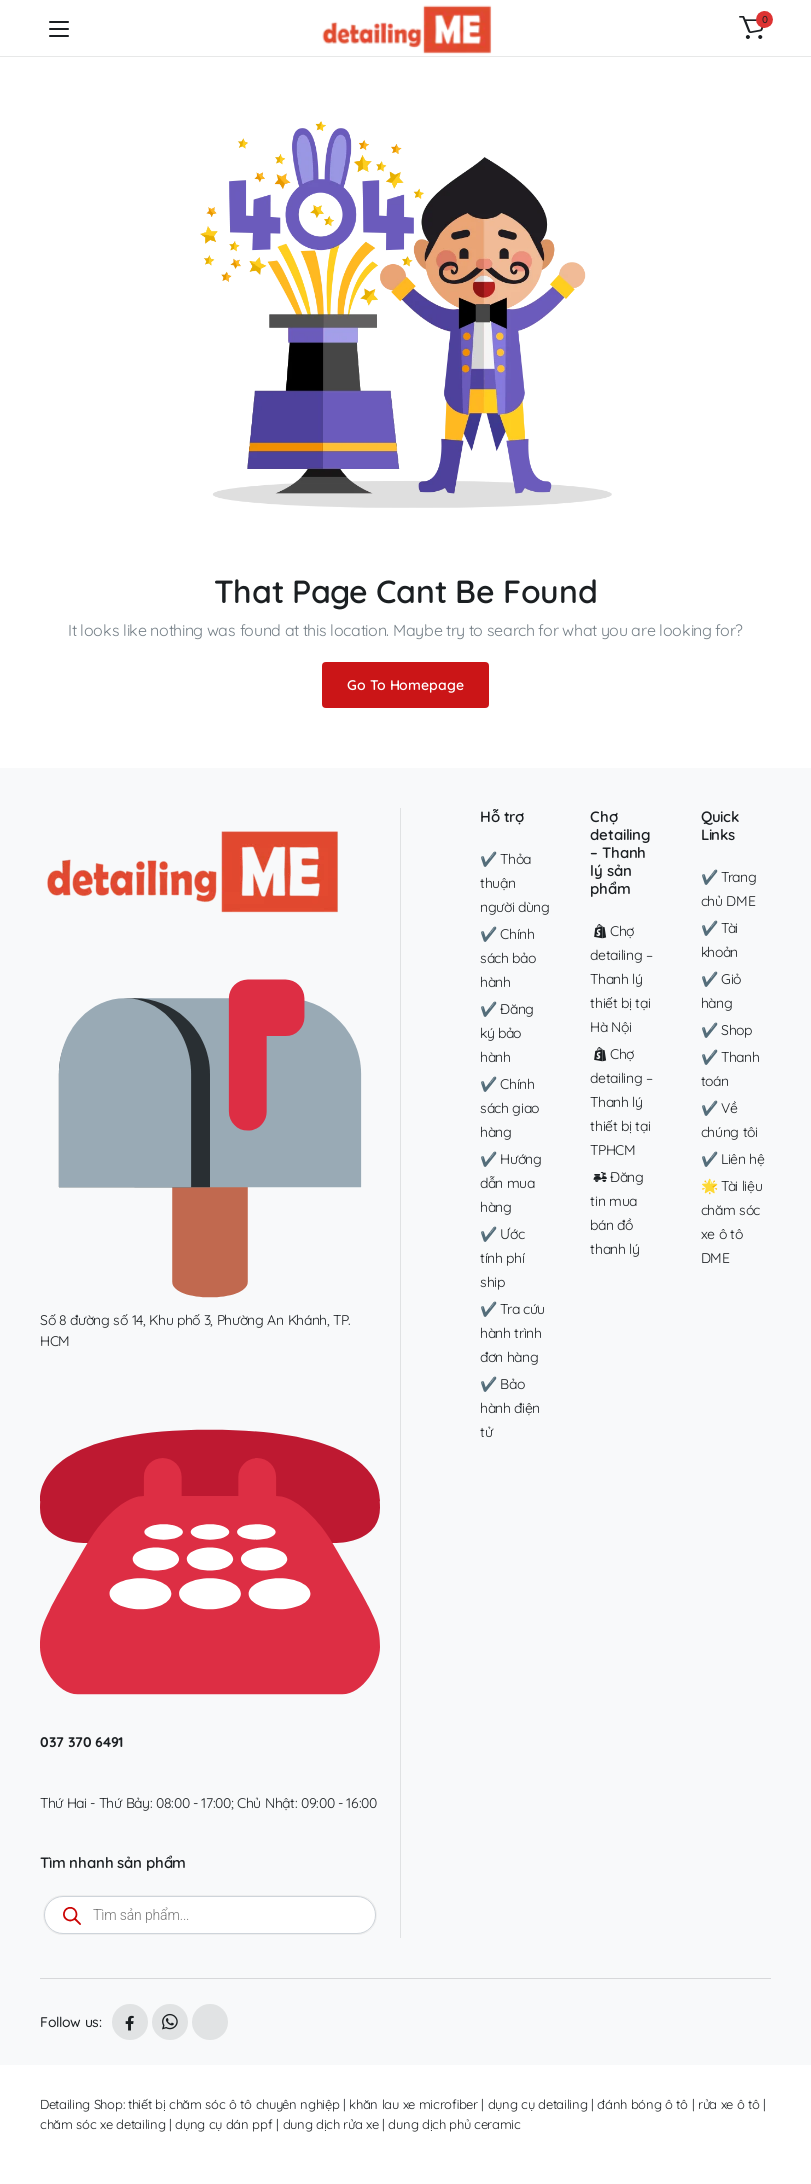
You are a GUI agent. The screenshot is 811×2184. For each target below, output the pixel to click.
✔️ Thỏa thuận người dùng (515, 883)
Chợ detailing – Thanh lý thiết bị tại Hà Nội (621, 979)
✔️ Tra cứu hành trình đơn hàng (512, 1333)
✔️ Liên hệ (733, 1159)
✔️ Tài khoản (719, 940)
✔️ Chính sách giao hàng (509, 1108)
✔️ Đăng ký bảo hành (507, 1033)
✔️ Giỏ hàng (721, 991)
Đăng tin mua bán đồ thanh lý (616, 1213)
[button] (752, 28)
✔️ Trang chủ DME (729, 889)
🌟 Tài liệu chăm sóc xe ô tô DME (732, 1222)
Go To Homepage (405, 685)
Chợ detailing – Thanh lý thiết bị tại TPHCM (621, 1102)
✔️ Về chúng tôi (729, 1120)
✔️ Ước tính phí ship (502, 1258)
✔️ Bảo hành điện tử (510, 1408)
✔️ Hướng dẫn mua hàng (511, 1183)
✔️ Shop (726, 1030)
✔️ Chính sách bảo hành (507, 958)
